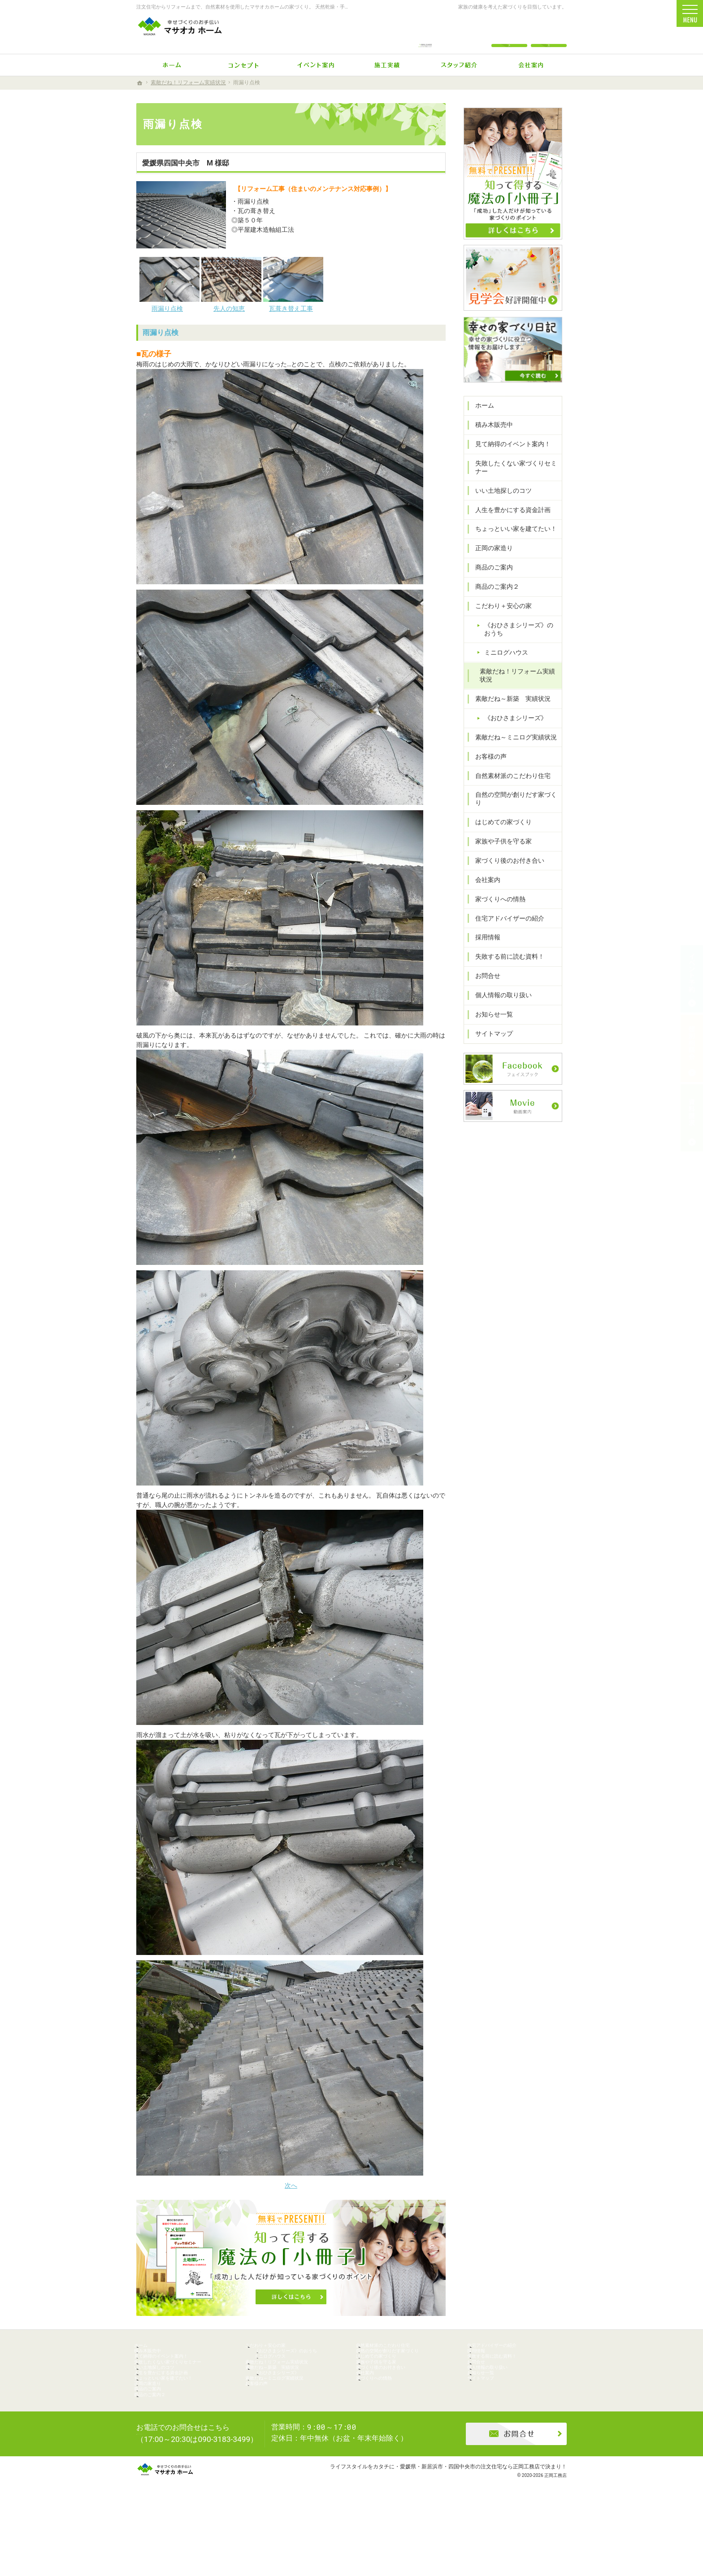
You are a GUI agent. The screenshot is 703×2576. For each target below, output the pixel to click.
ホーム (480, 424)
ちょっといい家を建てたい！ (511, 548)
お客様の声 (486, 775)
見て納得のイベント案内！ (508, 463)
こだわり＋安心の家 (499, 625)
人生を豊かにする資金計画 (508, 528)
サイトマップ (489, 1044)
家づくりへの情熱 (496, 910)
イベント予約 (692, 978)
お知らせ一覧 (489, 1025)
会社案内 (483, 891)
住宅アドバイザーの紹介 (505, 929)
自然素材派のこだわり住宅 (508, 794)
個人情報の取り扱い (499, 1006)
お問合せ (483, 987)
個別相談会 (692, 1048)
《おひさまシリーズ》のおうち (520, 648)
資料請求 (549, 32)
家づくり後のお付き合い (505, 871)
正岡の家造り (489, 567)
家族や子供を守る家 (499, 852)
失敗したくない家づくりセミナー (511, 486)
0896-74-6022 (425, 32)
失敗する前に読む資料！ (505, 968)
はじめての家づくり (499, 833)
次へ (291, 2185)
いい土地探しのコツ (499, 509)
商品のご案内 (489, 586)
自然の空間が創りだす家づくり (515, 813)
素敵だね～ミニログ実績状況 (511, 756)
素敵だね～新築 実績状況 (508, 717)
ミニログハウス (502, 671)
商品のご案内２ (493, 605)
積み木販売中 (489, 443)
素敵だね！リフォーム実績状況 (516, 694)
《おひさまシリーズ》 (511, 737)
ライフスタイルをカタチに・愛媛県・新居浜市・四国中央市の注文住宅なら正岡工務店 (435, 2533)
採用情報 (483, 948)
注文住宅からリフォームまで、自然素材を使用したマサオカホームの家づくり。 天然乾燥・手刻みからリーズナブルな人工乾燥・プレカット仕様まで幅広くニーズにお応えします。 (336, 7)
